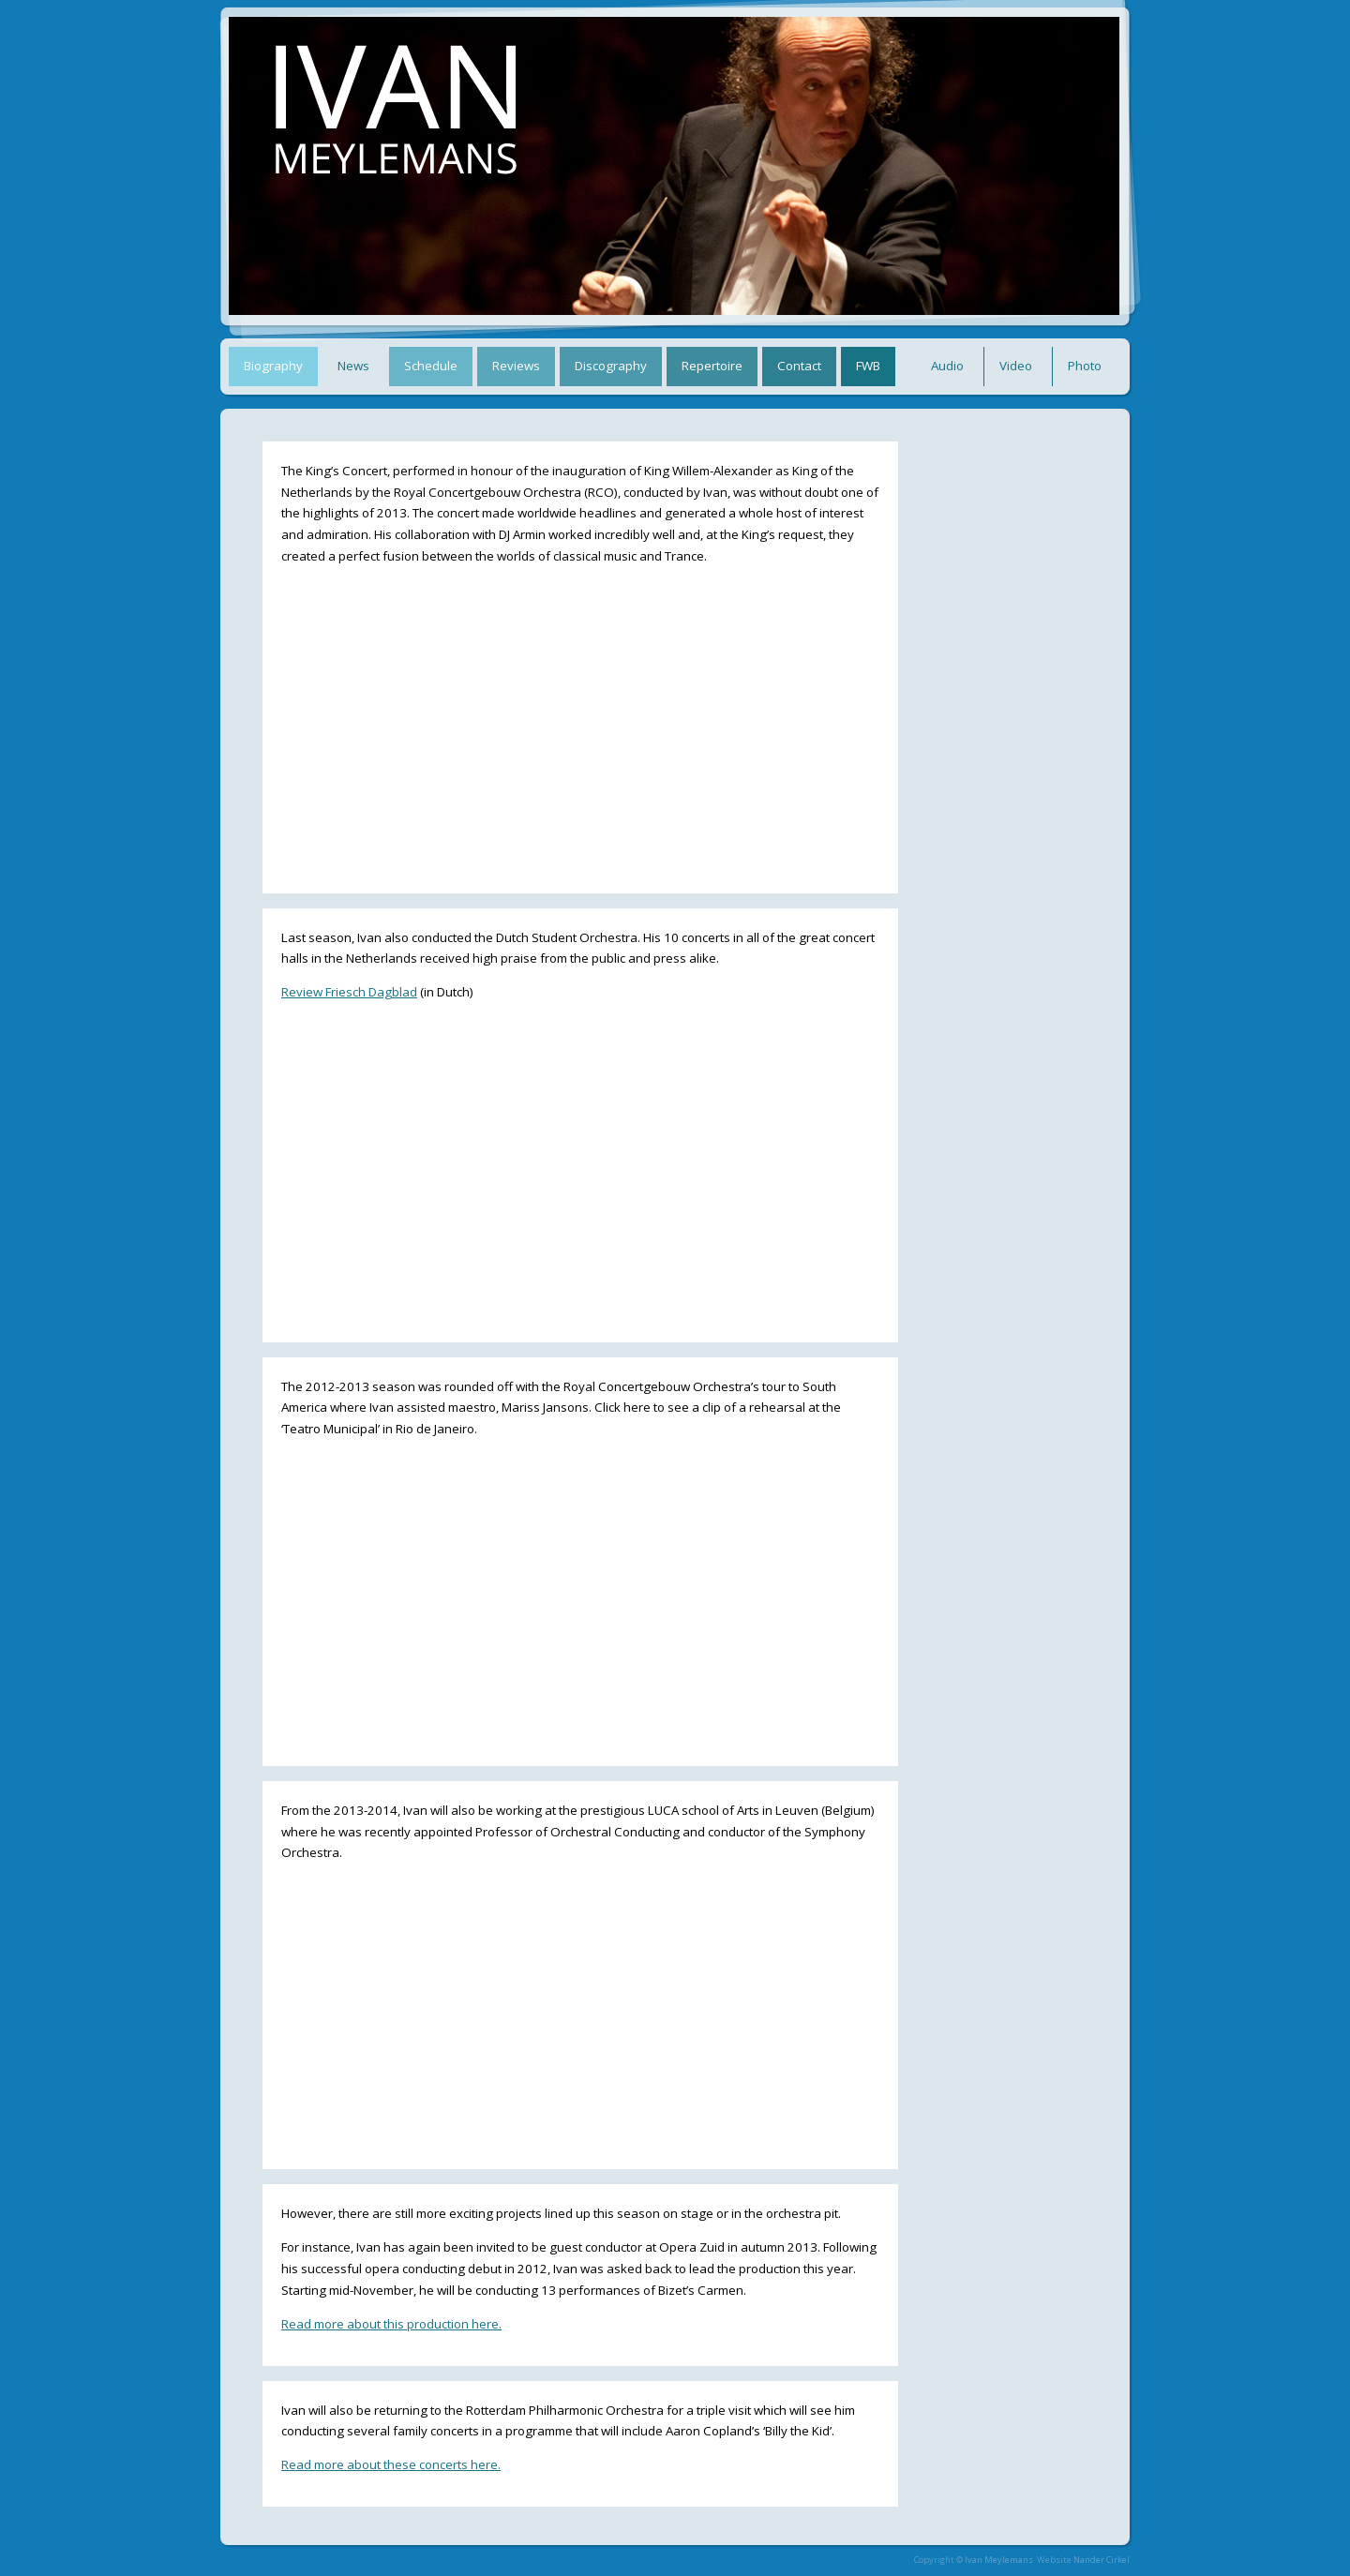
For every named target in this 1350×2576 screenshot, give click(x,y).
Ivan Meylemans (999, 2560)
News (353, 365)
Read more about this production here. (391, 2323)
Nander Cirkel (1101, 2560)
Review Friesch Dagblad (349, 991)
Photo (1085, 365)
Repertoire (712, 365)
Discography (611, 365)
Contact (799, 365)
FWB (868, 365)
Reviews (516, 365)
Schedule (431, 365)
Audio (947, 365)
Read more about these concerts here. (391, 2464)
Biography (273, 365)
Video (1015, 365)
